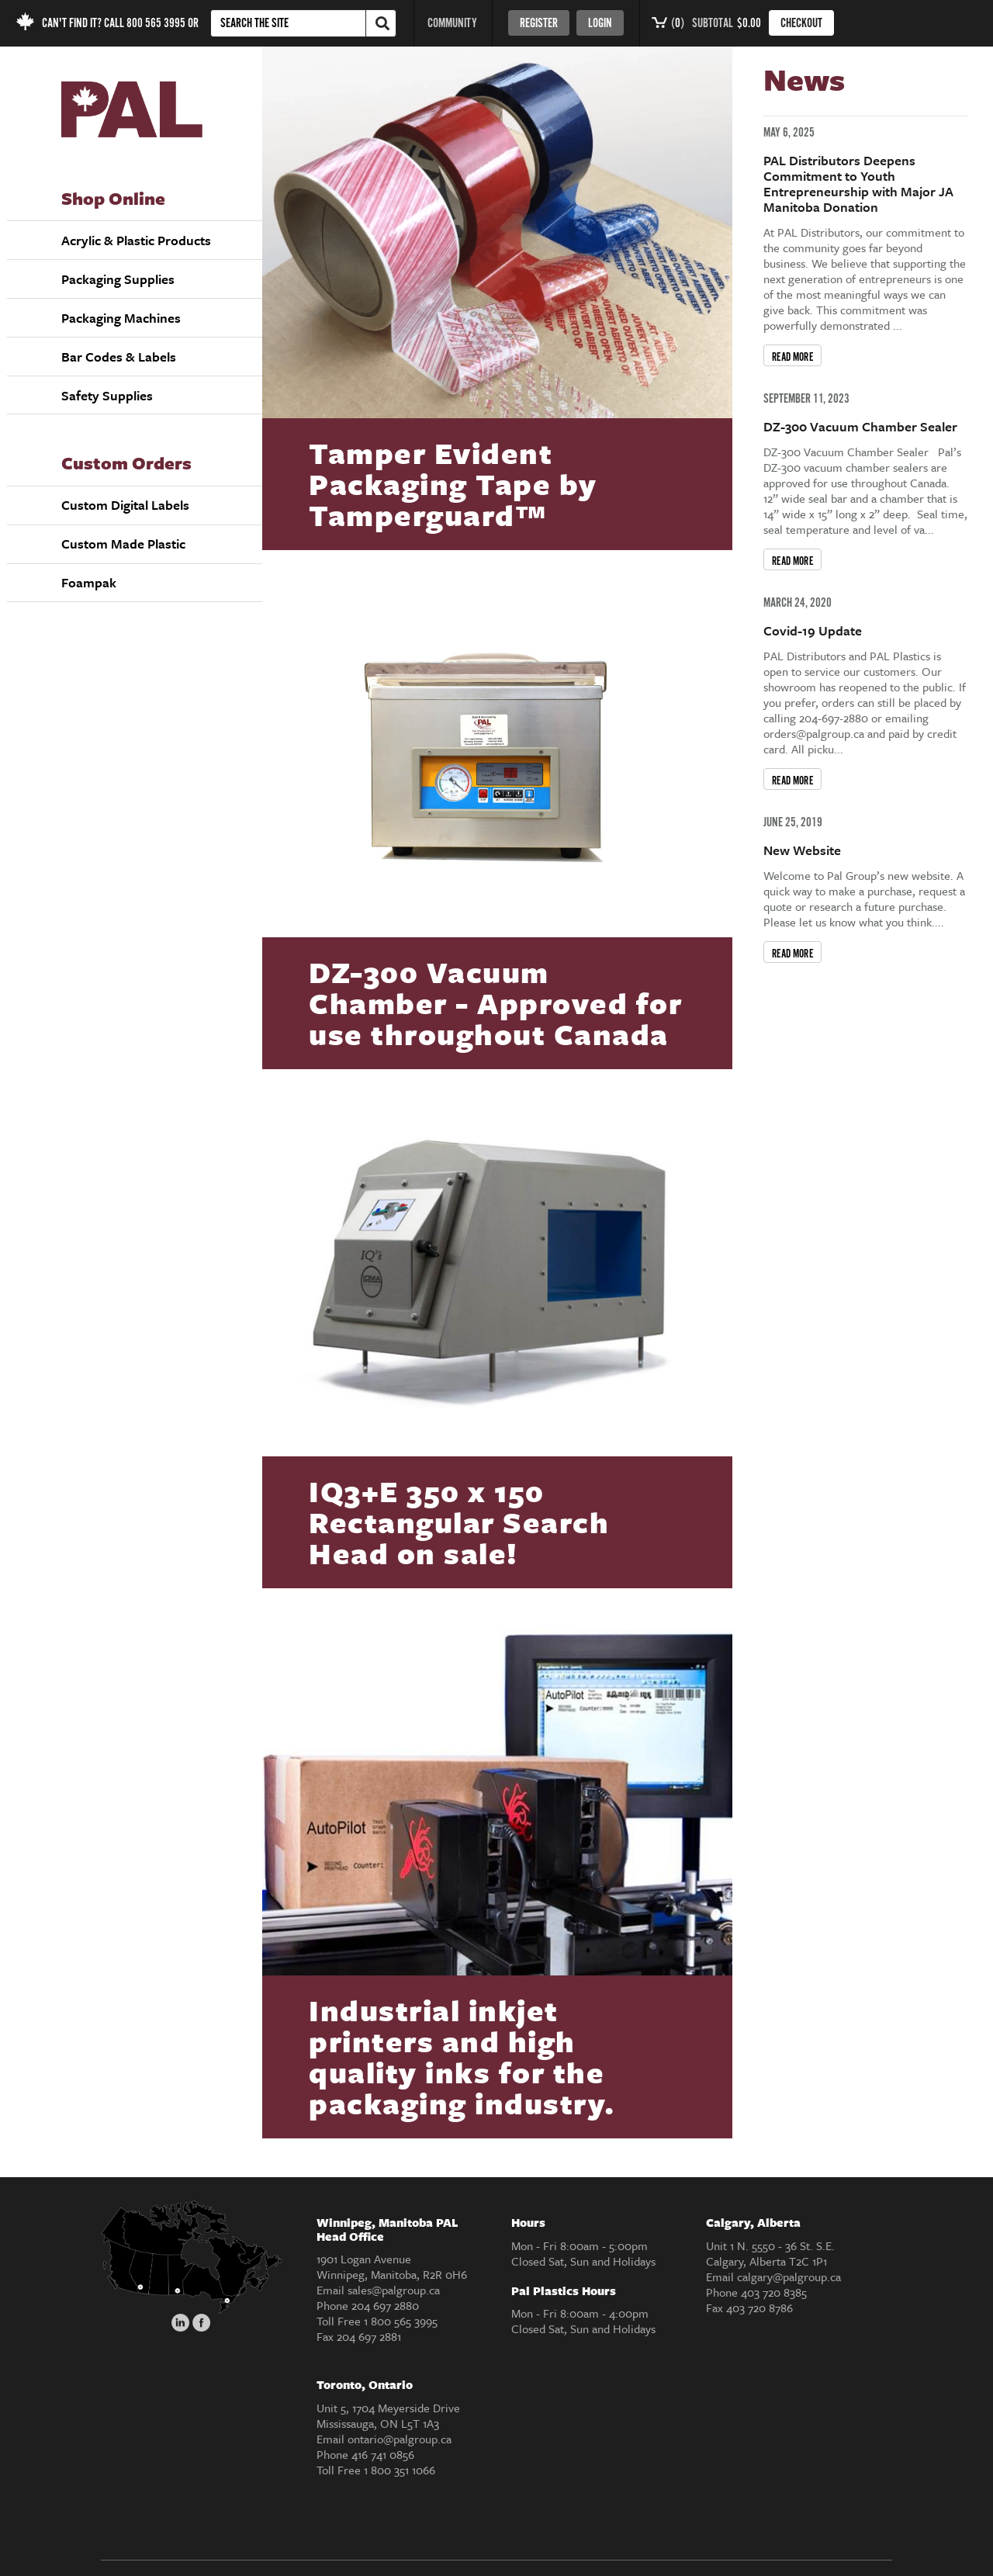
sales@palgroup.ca (394, 2289)
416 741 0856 (382, 2454)
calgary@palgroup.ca (789, 2276)
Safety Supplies (107, 395)
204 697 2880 (385, 2305)
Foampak (88, 582)
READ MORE (793, 356)
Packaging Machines (121, 317)
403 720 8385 (774, 2292)
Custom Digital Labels (125, 504)
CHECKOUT (801, 24)
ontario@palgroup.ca (400, 2438)
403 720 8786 (759, 2307)
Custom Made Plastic (123, 543)
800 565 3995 (155, 24)
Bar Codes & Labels (118, 356)
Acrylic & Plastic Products (136, 240)
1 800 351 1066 (399, 2469)
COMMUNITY (452, 24)
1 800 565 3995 (401, 2320)
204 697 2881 (369, 2336)
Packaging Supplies (118, 279)
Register (539, 24)
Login (600, 24)
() (668, 24)
